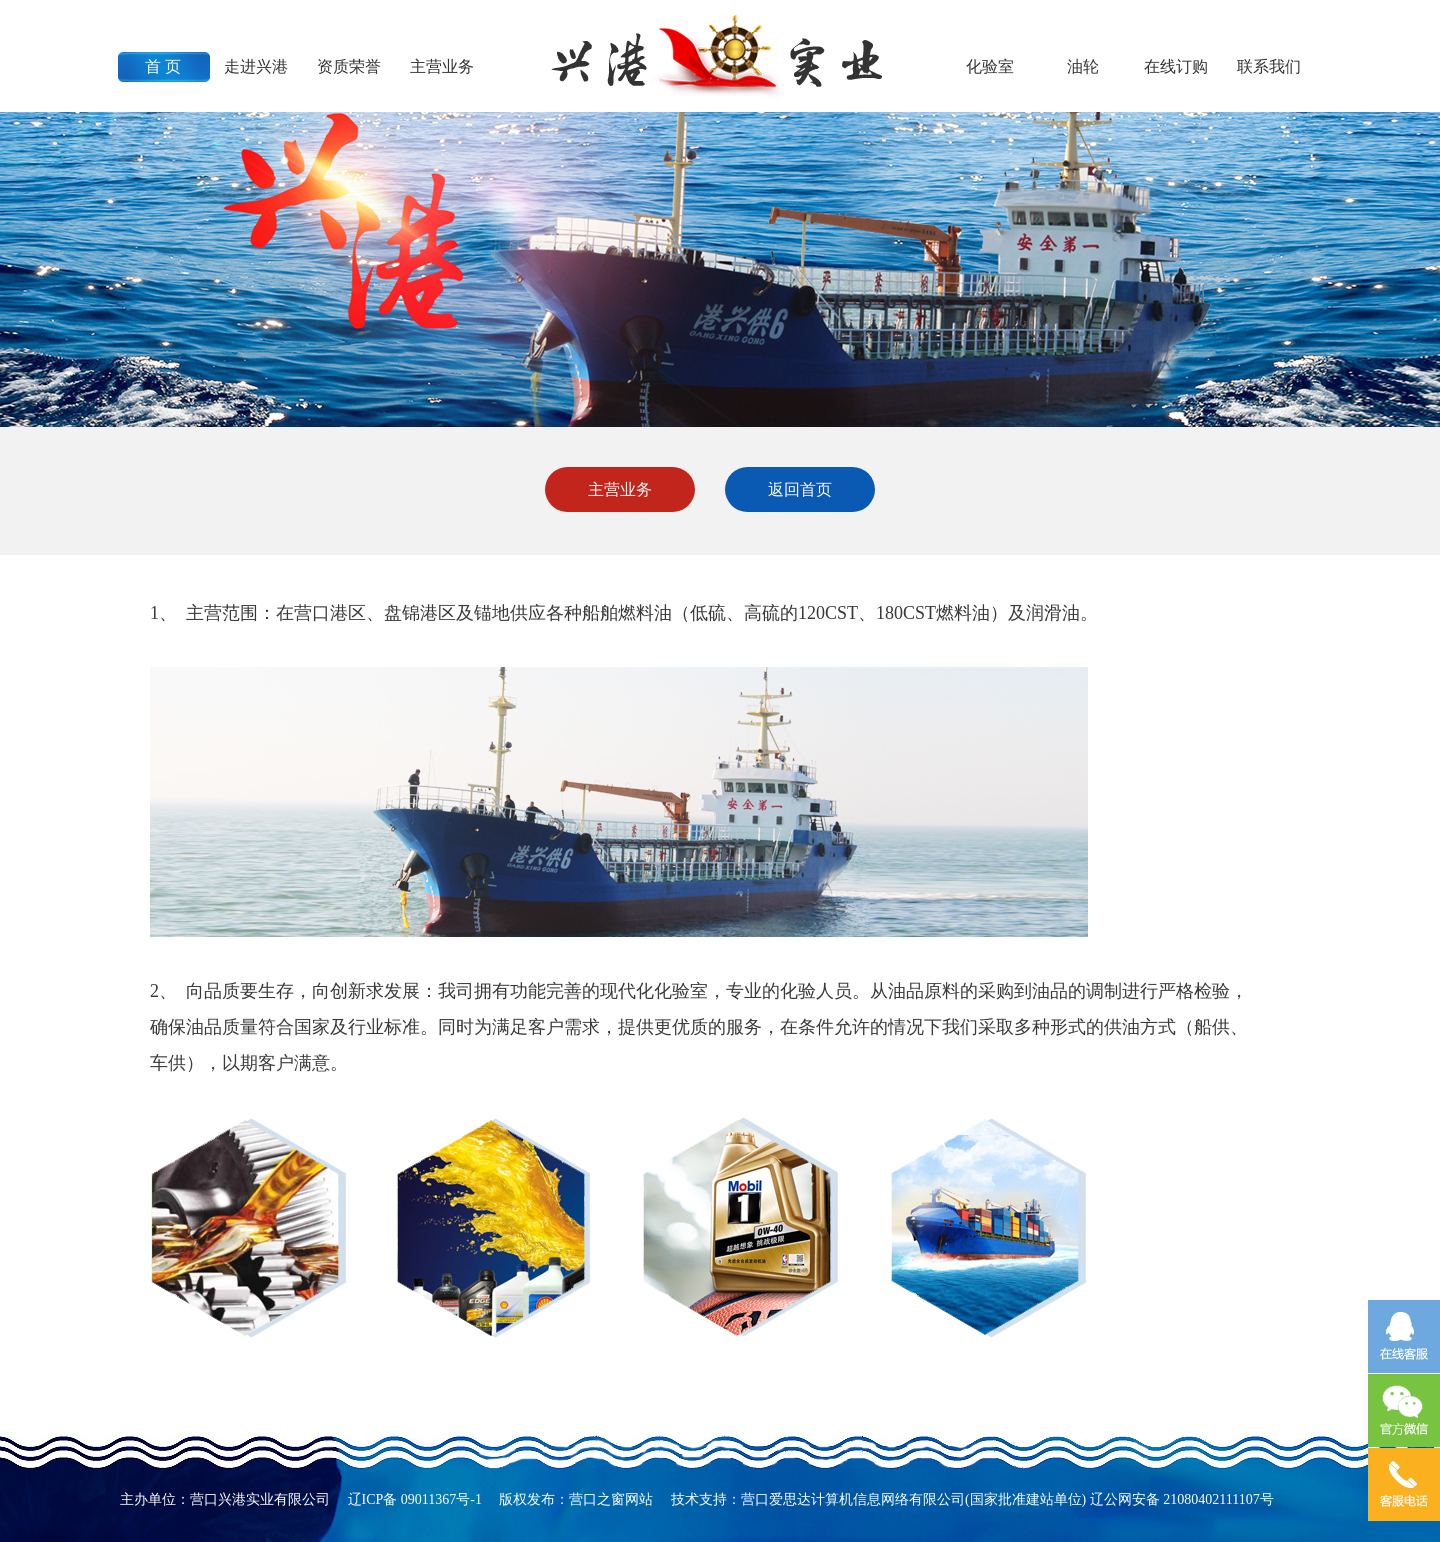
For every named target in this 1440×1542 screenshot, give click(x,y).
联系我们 (1269, 66)
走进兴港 (256, 66)
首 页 (163, 66)
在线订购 (1176, 66)
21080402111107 (1211, 1499)
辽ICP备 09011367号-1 (415, 1499)
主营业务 (442, 66)
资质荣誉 (349, 66)
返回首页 (800, 489)
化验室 (990, 66)
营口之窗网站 (611, 1499)
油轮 (1083, 66)
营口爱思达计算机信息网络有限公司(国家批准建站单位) (913, 1499)
